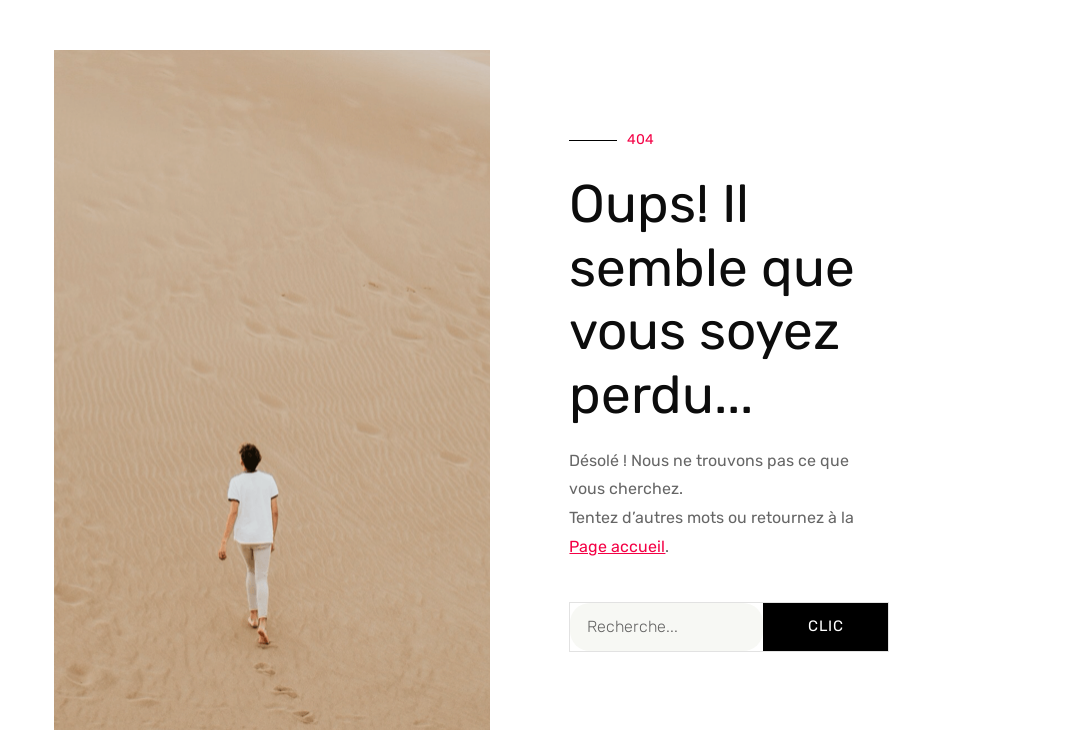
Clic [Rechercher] (826, 626)
